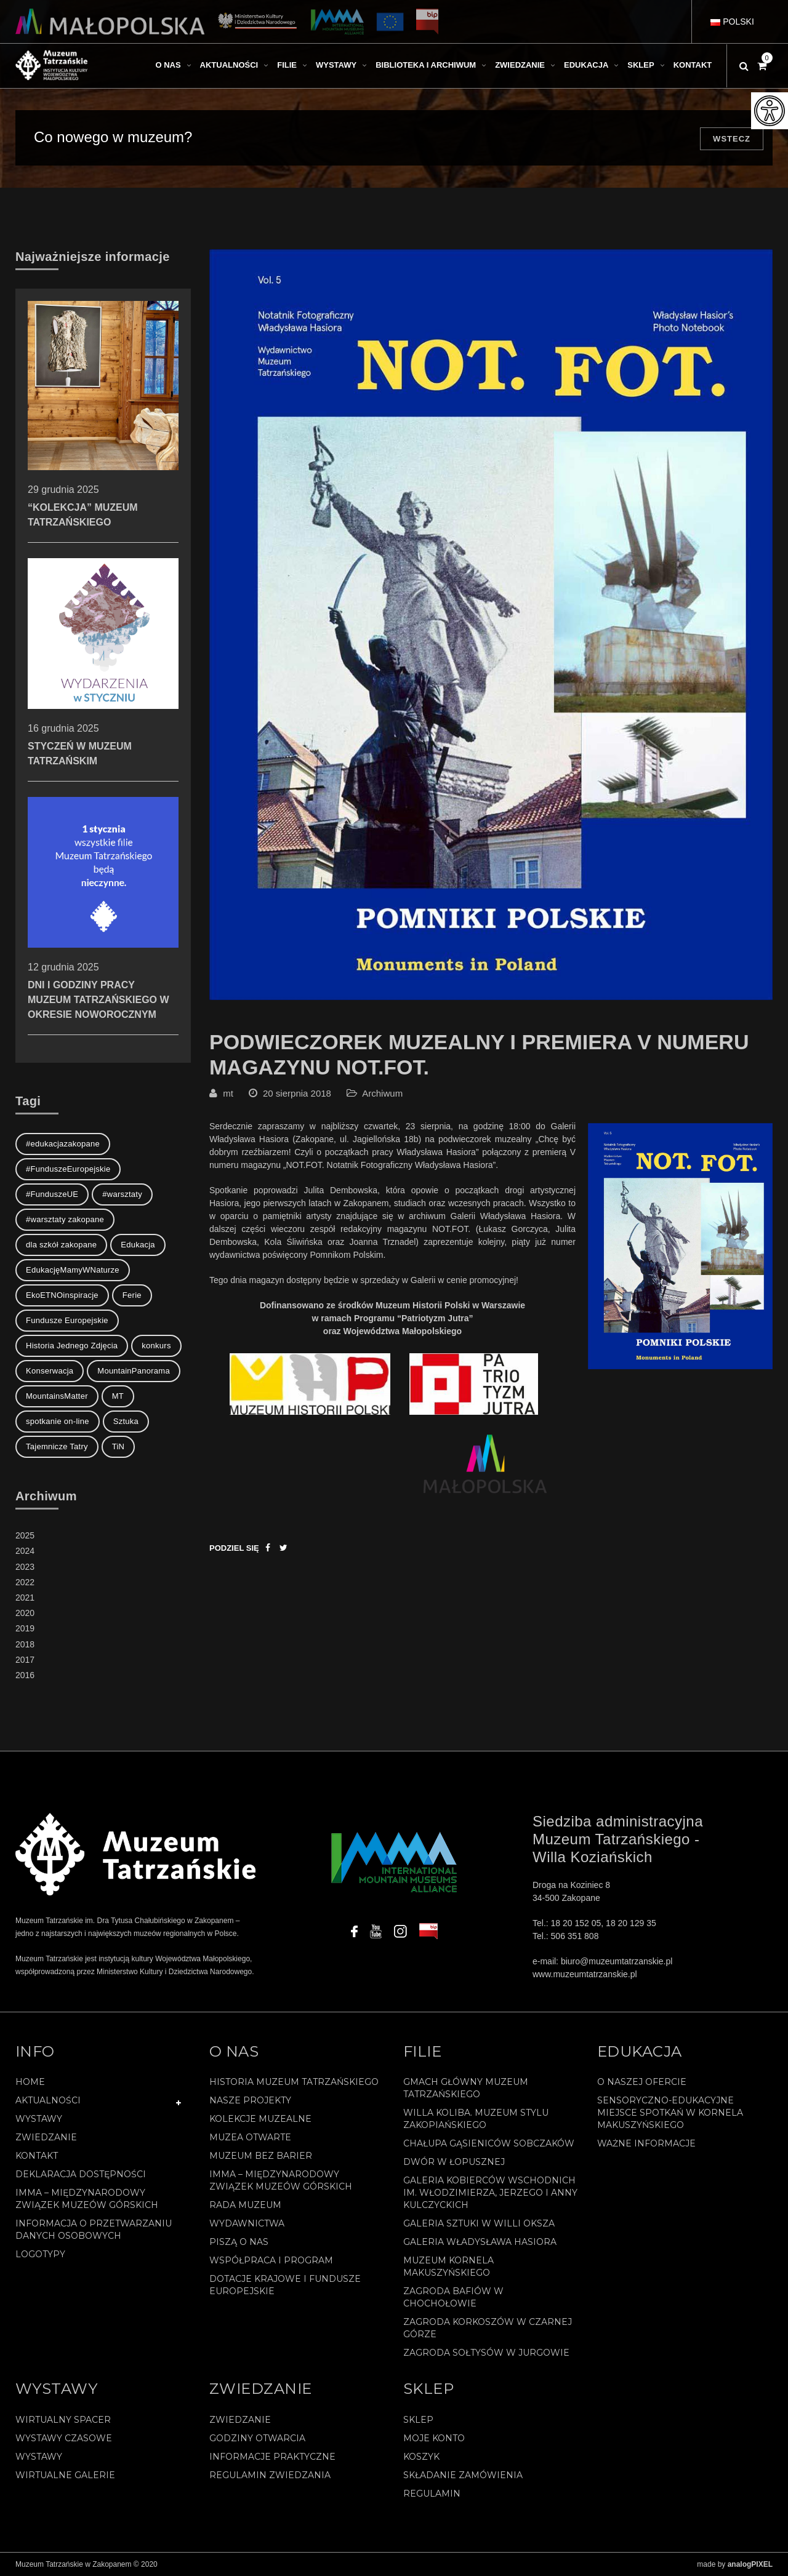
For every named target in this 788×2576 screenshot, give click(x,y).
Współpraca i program (271, 2260)
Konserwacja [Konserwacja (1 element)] (49, 1370)
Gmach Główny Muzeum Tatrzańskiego (465, 2088)
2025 (24, 1535)
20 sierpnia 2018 (297, 1093)
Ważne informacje (646, 2143)
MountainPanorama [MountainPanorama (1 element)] (133, 1370)
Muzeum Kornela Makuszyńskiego (448, 2266)
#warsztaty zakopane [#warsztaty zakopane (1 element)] (65, 1219)
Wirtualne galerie (65, 2475)
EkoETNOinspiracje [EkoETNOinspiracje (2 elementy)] (62, 1295)
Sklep (418, 2419)
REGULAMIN (431, 2493)
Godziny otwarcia (257, 2438)
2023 (24, 1567)
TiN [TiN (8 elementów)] (118, 1446)
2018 (24, 1644)
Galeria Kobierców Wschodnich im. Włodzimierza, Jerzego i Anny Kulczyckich (490, 2192)
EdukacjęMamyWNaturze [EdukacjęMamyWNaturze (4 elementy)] (72, 1269)
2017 (24, 1660)
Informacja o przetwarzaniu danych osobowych (93, 2229)
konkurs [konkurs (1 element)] (156, 1345)
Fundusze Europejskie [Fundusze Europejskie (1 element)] (67, 1320)
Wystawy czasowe (63, 2438)
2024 (24, 1551)
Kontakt (36, 2155)
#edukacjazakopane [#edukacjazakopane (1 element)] (63, 1143)
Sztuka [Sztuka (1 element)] (126, 1421)
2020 (24, 1613)
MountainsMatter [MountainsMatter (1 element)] (57, 1396)
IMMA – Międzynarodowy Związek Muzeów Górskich (86, 2198)
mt (228, 1093)
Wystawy (38, 2118)
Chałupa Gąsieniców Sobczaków (488, 2143)
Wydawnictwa (246, 2223)
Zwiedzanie (46, 2137)
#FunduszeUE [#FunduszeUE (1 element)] (52, 1194)
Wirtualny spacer (63, 2419)
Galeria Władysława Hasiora (480, 2241)
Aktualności (48, 2100)
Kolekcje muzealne (260, 2118)
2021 (24, 1597)
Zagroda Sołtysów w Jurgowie (486, 2352)
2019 (24, 1628)
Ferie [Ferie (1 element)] (132, 1295)
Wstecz (731, 138)
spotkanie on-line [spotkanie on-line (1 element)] (57, 1421)
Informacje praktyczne (272, 2456)
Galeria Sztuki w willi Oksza (479, 2223)
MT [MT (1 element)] (118, 1396)
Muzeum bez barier (260, 2155)
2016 (24, 1675)
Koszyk (421, 2456)
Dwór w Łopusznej (454, 2161)
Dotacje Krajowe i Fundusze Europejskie (285, 2285)
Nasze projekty (250, 2100)
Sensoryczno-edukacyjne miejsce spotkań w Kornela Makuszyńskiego (670, 2112)
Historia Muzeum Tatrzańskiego (294, 2081)
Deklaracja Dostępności (80, 2174)
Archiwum (382, 1093)
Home (30, 2081)
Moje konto (434, 2438)
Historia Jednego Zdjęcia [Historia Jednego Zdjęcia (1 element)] (72, 1345)
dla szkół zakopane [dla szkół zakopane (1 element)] (61, 1244)
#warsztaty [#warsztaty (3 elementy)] (122, 1194)
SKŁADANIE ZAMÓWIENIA (463, 2475)
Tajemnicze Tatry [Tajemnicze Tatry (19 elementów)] (57, 1446)
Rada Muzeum (245, 2204)
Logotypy (40, 2254)
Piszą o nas (238, 2241)
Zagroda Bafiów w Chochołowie (453, 2297)
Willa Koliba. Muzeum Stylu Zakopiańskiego (476, 2118)
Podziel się (234, 1548)
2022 (24, 1582)
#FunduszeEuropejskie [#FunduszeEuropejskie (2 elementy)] (68, 1169)
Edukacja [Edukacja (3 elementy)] (138, 1244)
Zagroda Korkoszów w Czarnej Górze (487, 2328)
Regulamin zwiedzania (270, 2475)
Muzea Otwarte (250, 2137)
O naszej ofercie (641, 2081)
